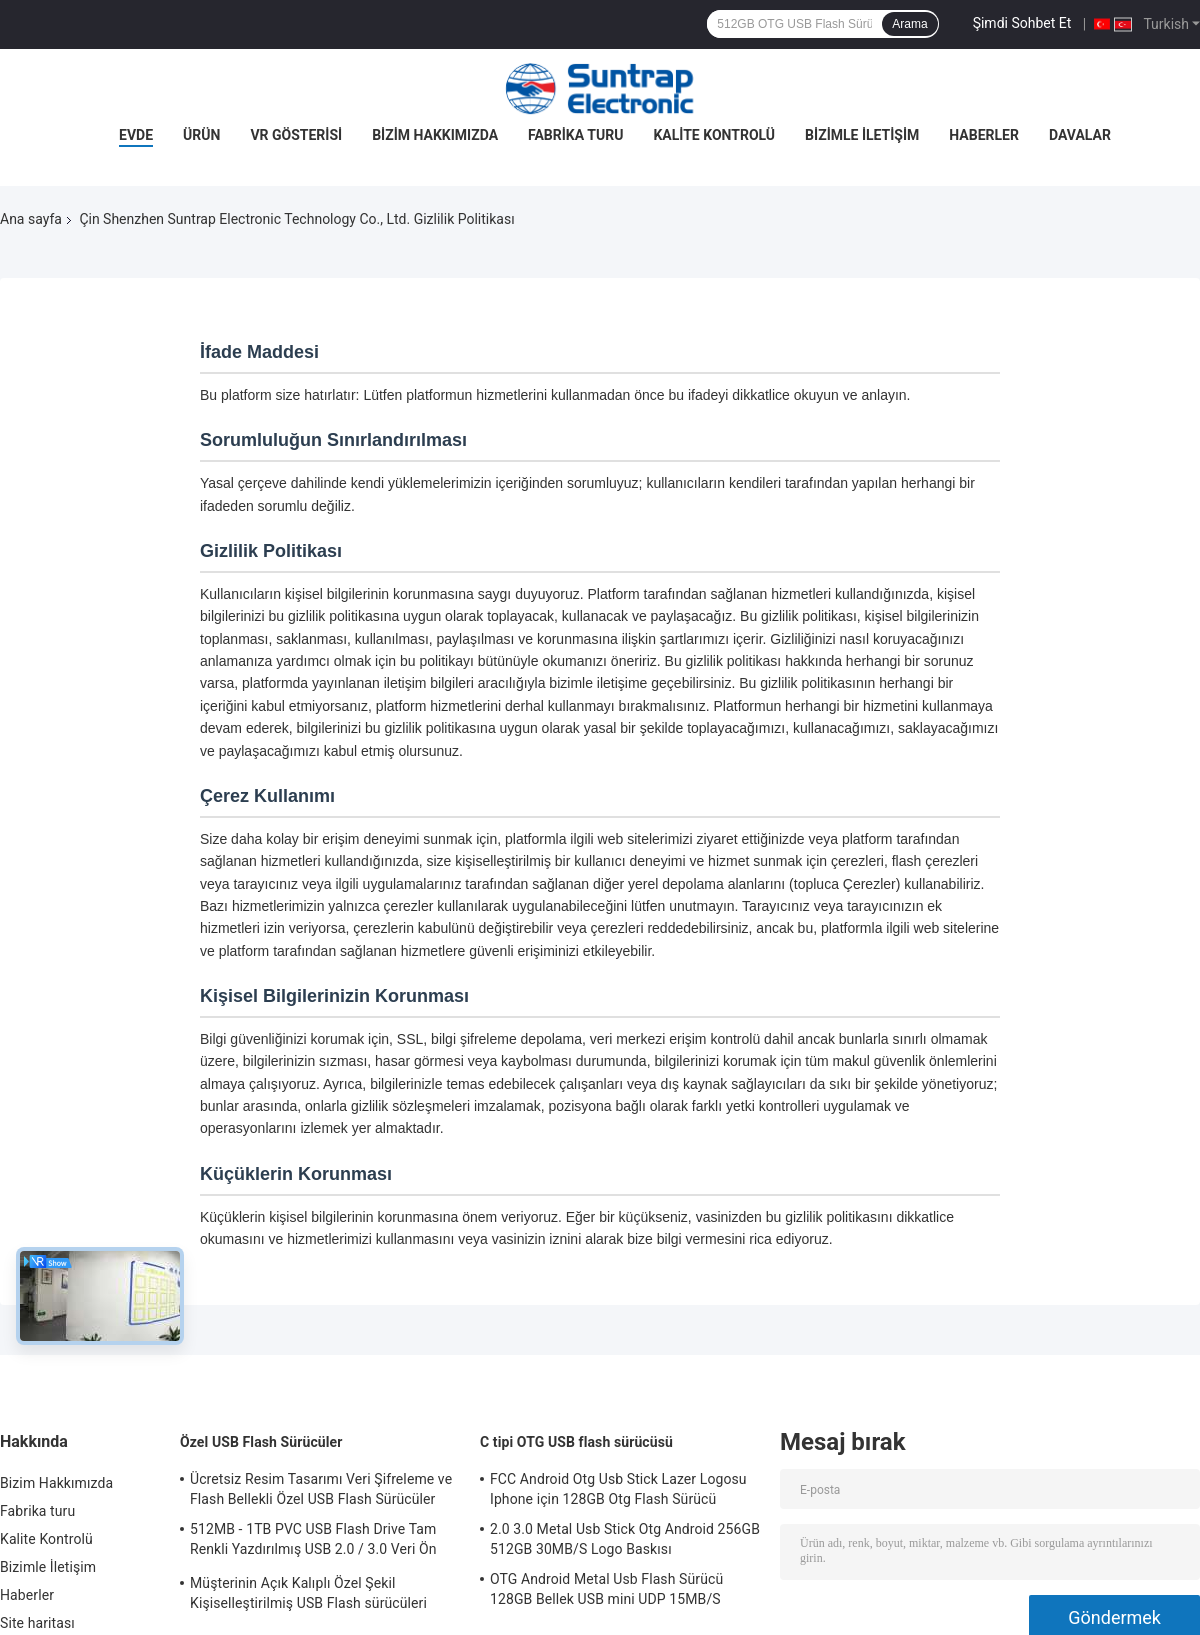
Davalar (1080, 135)
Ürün (201, 135)
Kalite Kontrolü (714, 135)
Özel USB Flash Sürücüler (261, 1442)
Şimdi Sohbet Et (1022, 23)
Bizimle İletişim (862, 135)
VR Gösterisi (296, 135)
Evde (136, 135)
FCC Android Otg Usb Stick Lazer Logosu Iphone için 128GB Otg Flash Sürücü (618, 1489)
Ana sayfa (31, 219)
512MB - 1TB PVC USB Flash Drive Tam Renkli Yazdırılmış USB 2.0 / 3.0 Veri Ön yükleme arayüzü (313, 1542)
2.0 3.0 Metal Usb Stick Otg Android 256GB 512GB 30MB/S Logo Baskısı (625, 1539)
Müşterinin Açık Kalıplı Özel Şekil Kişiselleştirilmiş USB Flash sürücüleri (308, 1593)
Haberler (984, 135)
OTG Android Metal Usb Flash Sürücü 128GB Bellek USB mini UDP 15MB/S (606, 1589)
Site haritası (37, 1623)
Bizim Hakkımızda (435, 135)
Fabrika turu (575, 135)
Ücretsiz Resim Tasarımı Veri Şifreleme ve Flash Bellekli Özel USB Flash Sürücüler (321, 1489)
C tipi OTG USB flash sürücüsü (576, 1442)
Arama (909, 24)
